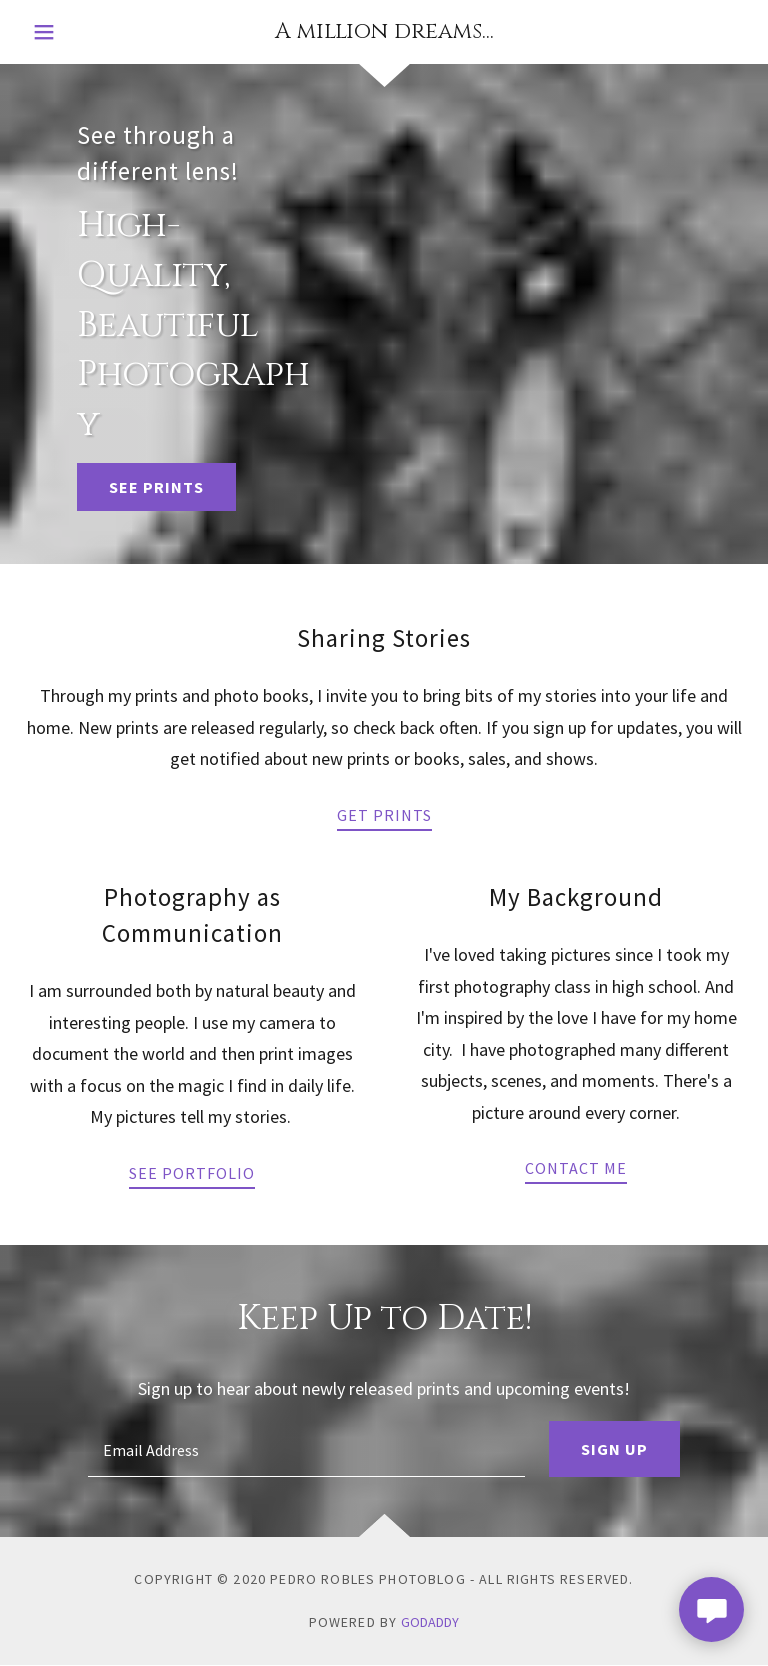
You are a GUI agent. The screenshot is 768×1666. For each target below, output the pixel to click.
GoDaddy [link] (430, 1622)
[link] (384, 31)
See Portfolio (192, 1173)
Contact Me (576, 1168)
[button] (64, 32)
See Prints (156, 487)
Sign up (614, 1449)
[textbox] (306, 1449)
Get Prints (384, 815)
